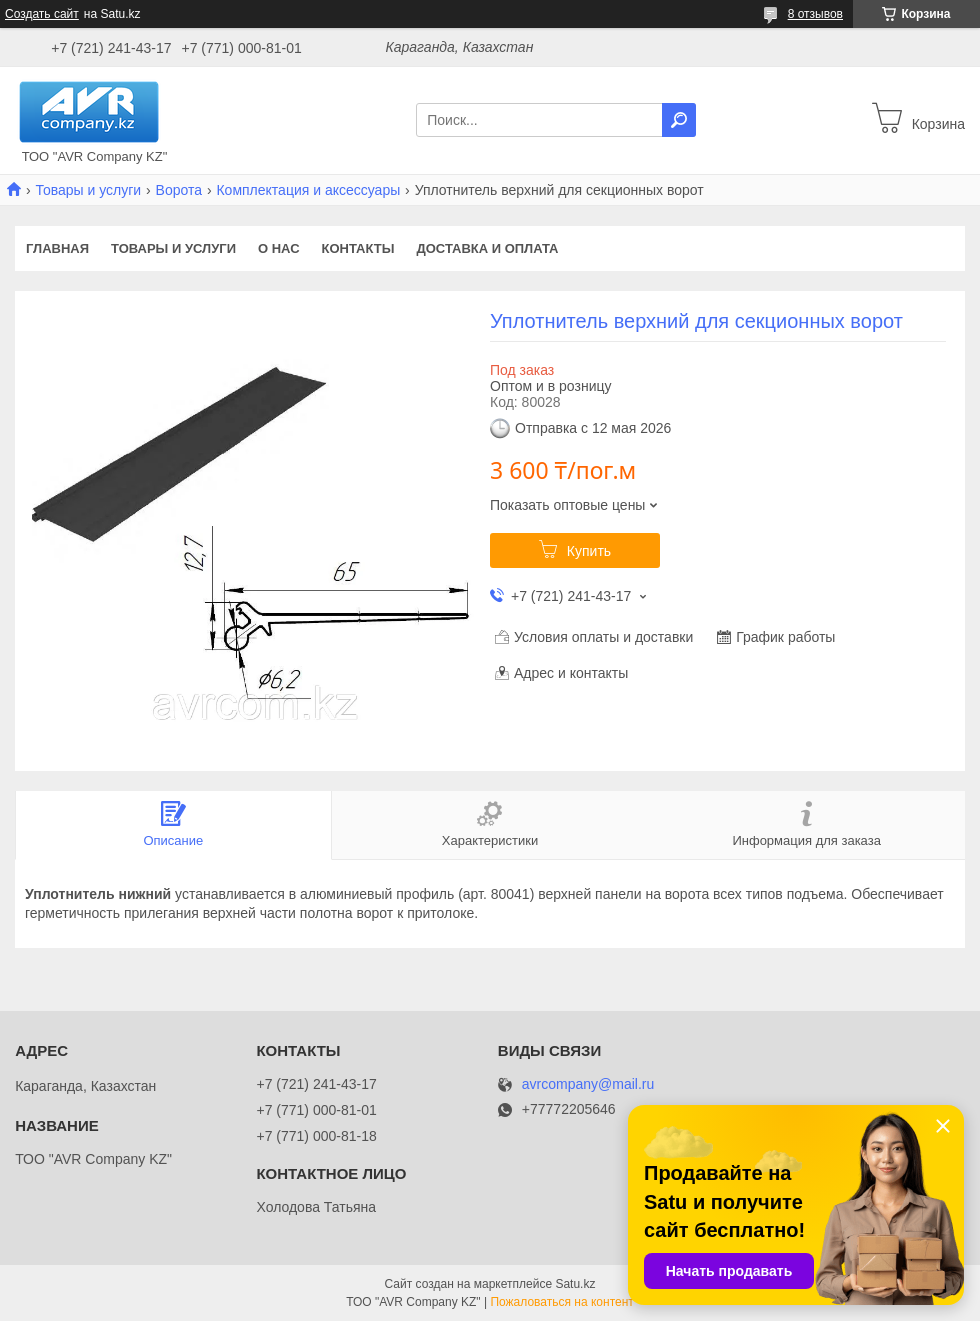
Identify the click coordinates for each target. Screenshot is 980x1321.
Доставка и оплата (487, 248)
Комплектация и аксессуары (308, 190)
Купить (589, 551)
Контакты (358, 248)
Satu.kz (575, 1284)
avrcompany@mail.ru (588, 1084)
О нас (279, 248)
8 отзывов (815, 14)
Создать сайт (42, 14)
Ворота (179, 190)
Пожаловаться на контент (561, 1302)
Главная (57, 248)
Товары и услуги (88, 190)
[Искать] (679, 120)
